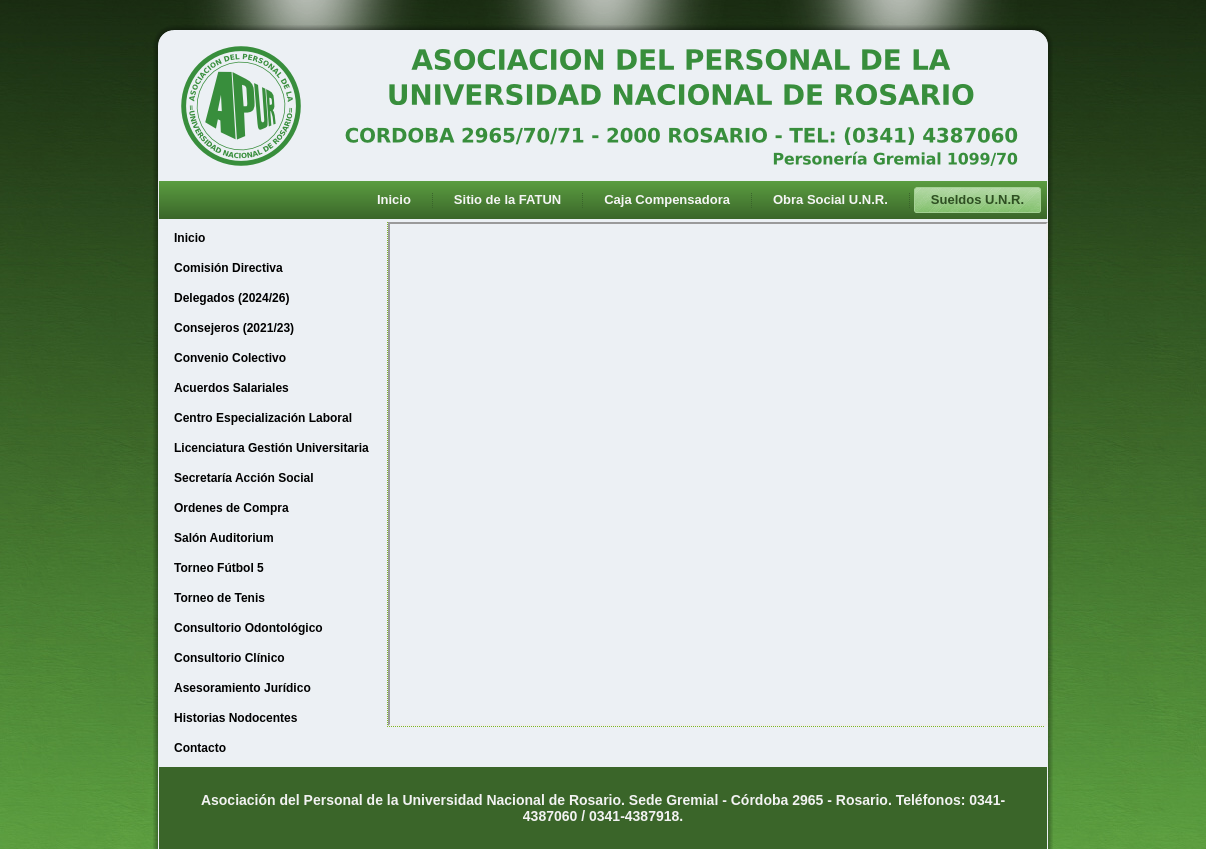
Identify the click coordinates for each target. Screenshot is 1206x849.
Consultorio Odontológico (248, 628)
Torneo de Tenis (219, 598)
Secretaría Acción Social (244, 478)
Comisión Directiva (228, 268)
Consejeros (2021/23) (234, 328)
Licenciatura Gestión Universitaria (271, 448)
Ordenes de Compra (231, 508)
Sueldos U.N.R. (977, 199)
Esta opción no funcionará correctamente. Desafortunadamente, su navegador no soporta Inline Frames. (718, 474)
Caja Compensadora (667, 199)
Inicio (394, 199)
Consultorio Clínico (229, 658)
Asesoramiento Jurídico (242, 688)
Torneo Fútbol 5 (219, 568)
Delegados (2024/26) (231, 298)
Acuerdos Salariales (231, 388)
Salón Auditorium (224, 538)
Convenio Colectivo (230, 358)
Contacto (200, 748)
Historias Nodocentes (235, 718)
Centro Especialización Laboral (263, 418)
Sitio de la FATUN (507, 199)
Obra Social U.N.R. (830, 199)
